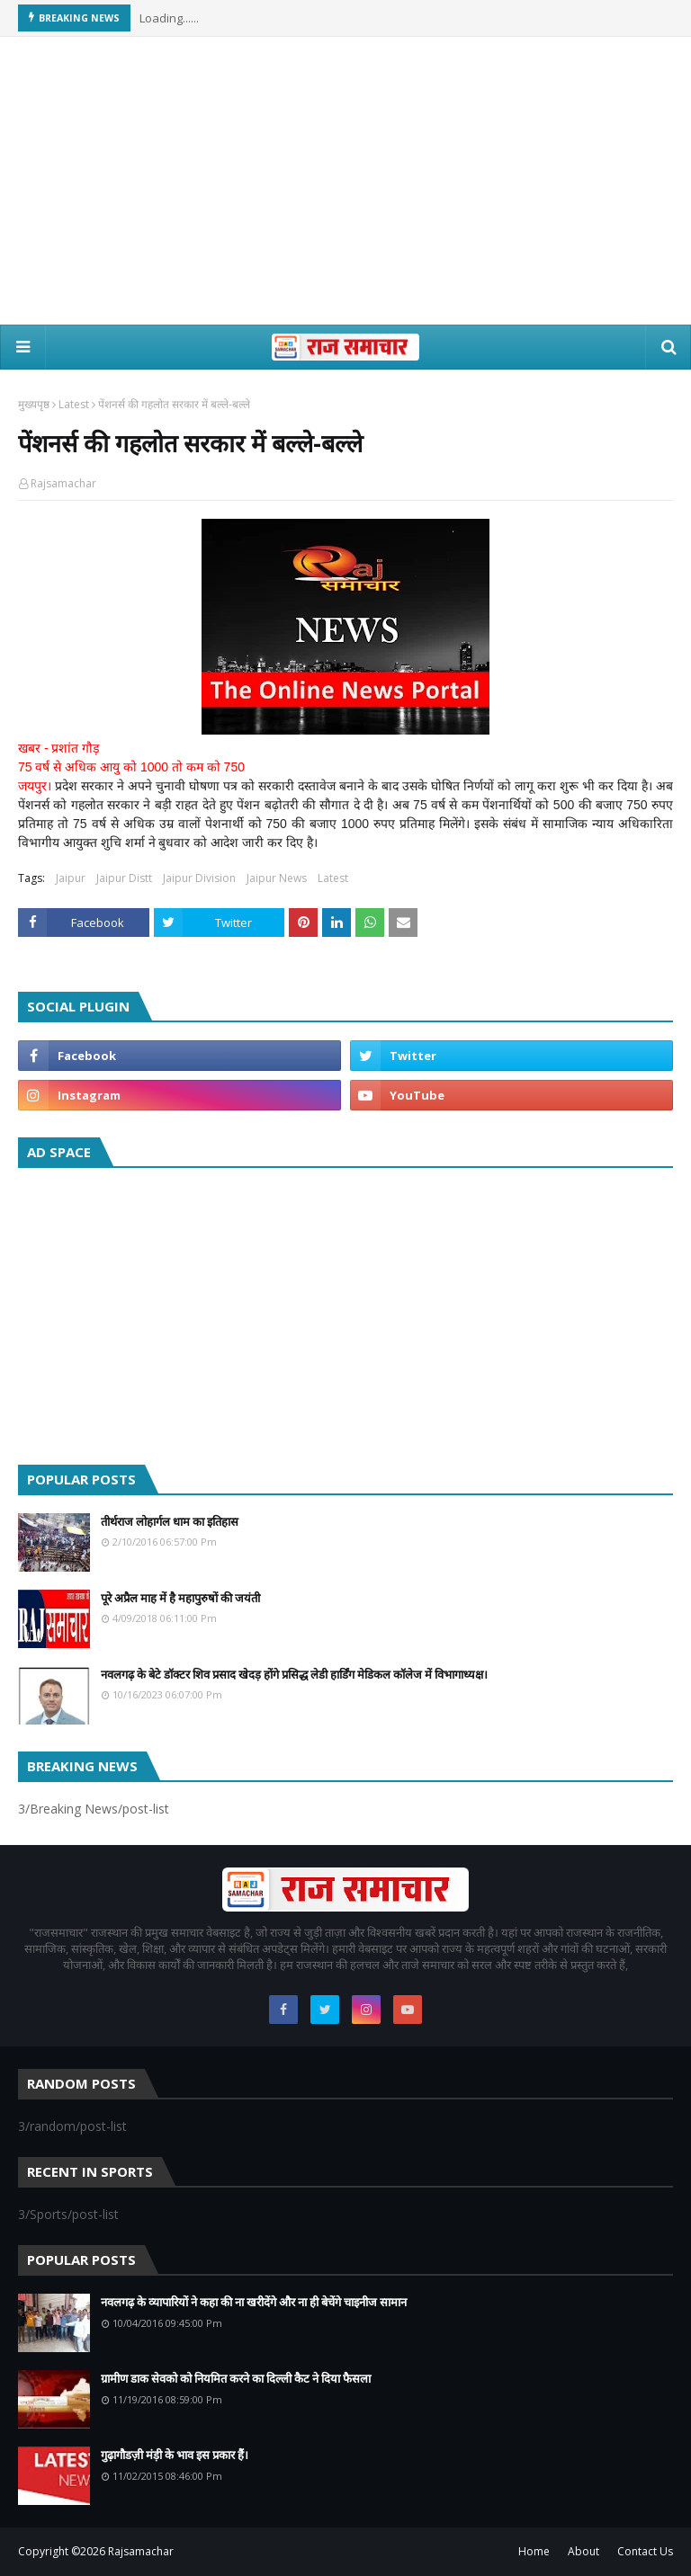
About (583, 2551)
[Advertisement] (345, 181)
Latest (73, 404)
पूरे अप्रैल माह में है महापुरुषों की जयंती (180, 1598)
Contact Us (645, 2551)
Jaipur (70, 878)
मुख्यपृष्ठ (33, 404)
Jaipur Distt (124, 878)
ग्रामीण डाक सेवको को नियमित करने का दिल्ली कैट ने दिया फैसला (236, 2378)
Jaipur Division (199, 878)
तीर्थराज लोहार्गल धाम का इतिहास (169, 1521)
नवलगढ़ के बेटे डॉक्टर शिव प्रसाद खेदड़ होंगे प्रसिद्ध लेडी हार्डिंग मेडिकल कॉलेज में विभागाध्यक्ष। (294, 1674)
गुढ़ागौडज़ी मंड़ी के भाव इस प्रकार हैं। (174, 2455)
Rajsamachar (63, 483)
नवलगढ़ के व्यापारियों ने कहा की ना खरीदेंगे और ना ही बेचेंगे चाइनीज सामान (254, 2302)
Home (534, 2551)
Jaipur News (277, 878)
